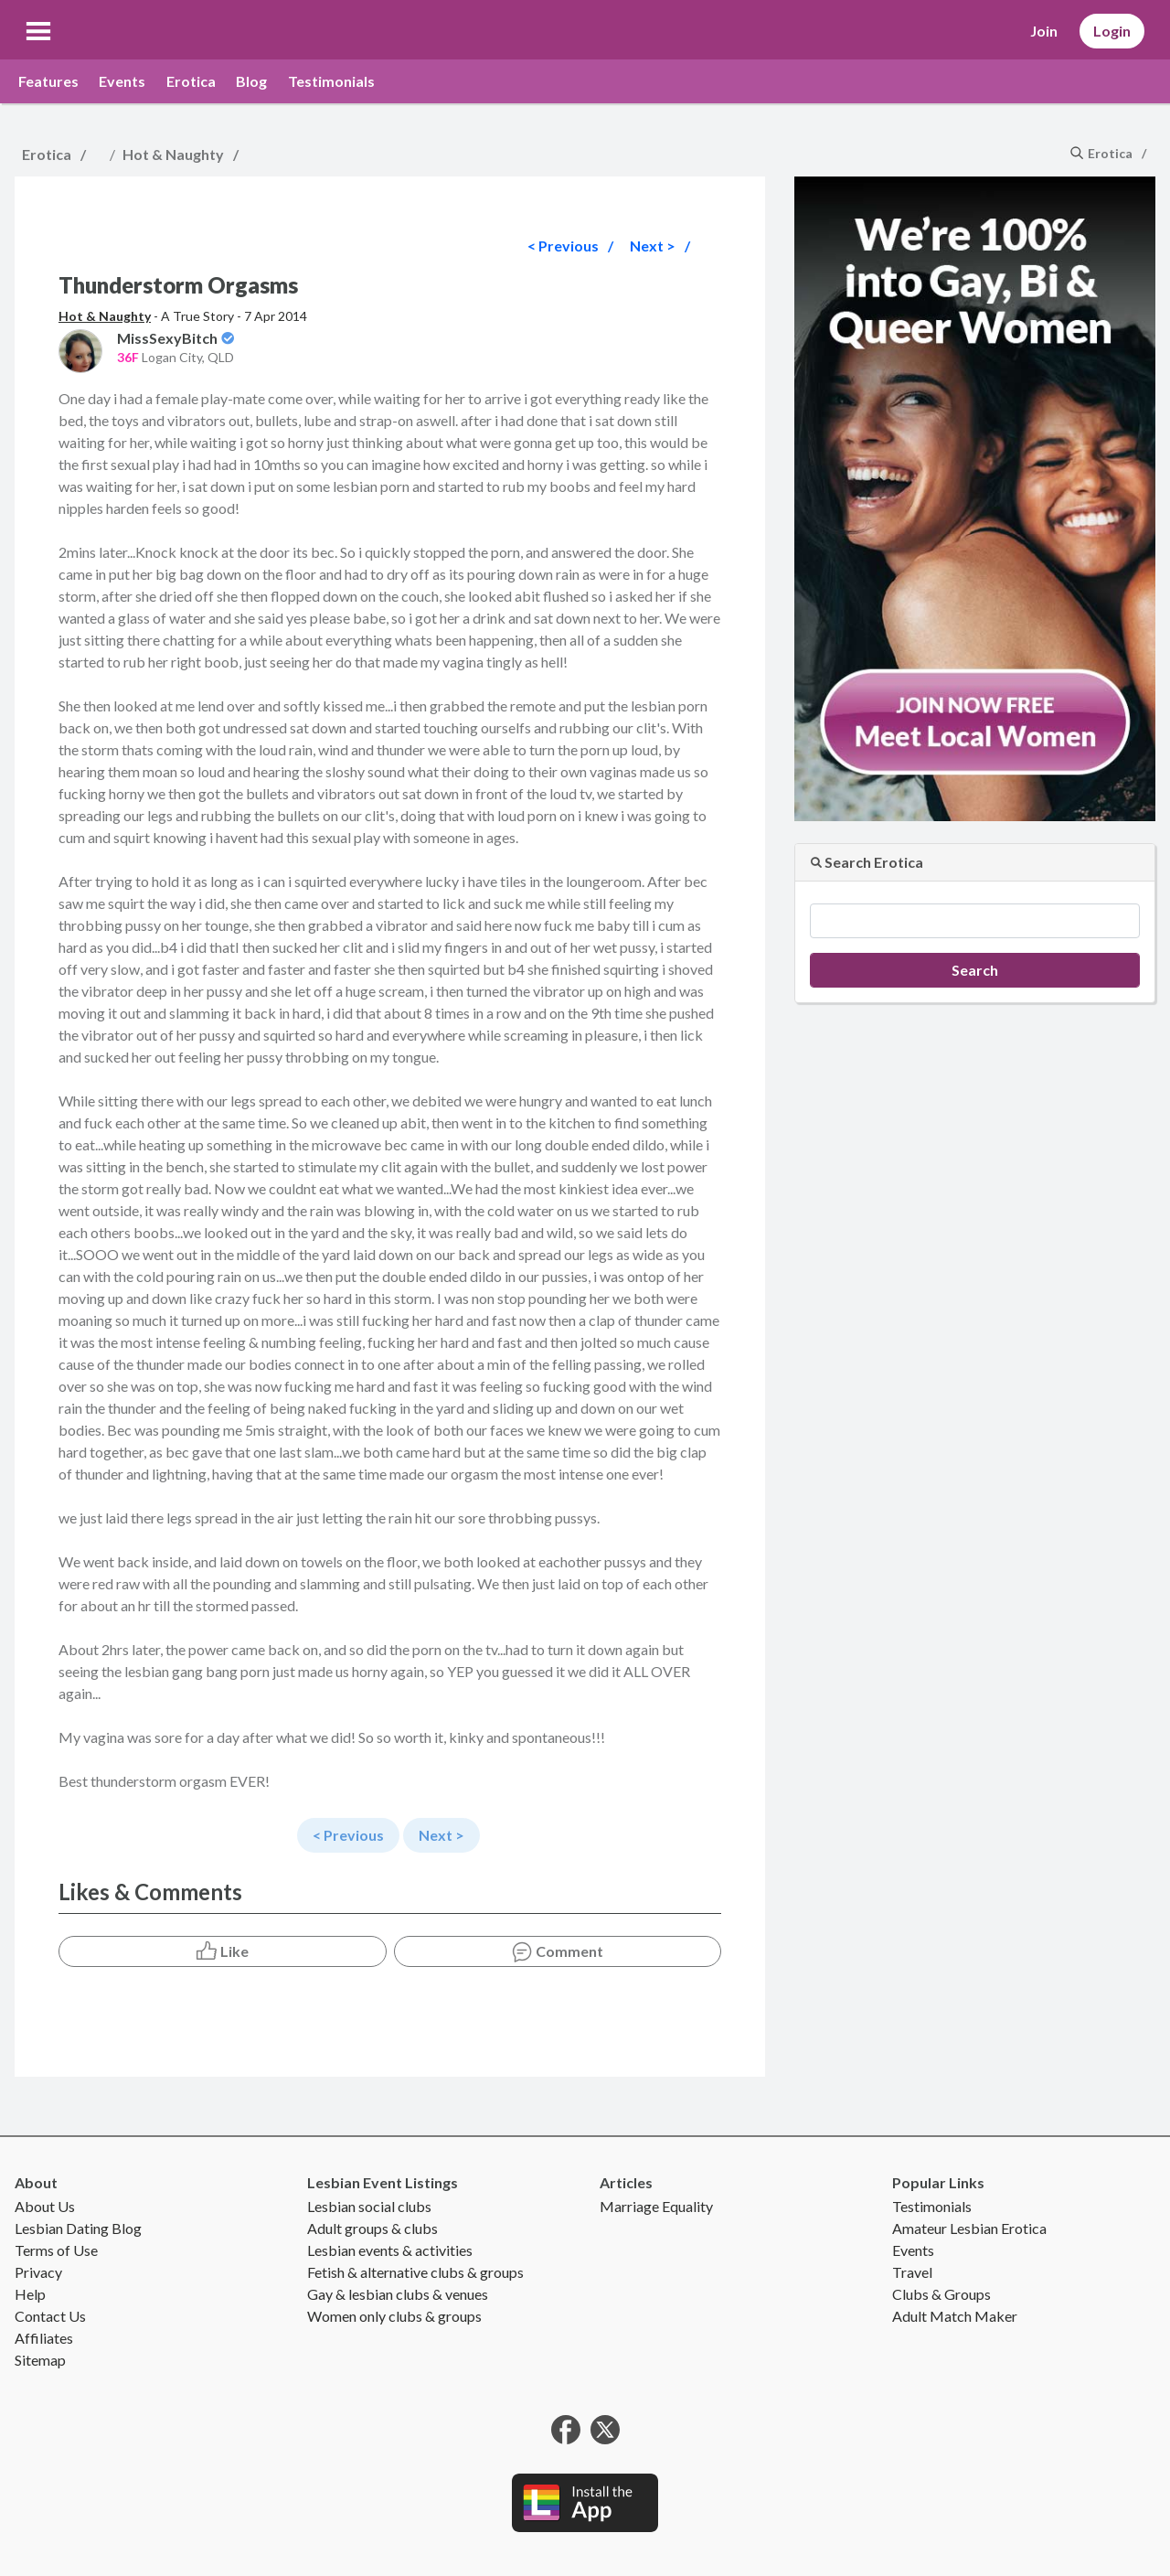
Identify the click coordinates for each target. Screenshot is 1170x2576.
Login (1112, 30)
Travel (912, 2272)
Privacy (38, 2272)
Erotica (191, 81)
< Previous (563, 245)
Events (122, 81)
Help (30, 2294)
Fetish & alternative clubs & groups (415, 2272)
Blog (251, 81)
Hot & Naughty (173, 154)
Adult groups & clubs (372, 2228)
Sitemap (40, 2359)
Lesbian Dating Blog (78, 2228)
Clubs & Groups (941, 2294)
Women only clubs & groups (394, 2316)
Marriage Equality (656, 2206)
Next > (652, 245)
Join (1044, 30)
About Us (45, 2206)
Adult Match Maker (954, 2316)
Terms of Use (56, 2250)
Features (48, 81)
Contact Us (50, 2316)
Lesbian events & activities (390, 2250)
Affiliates (44, 2337)
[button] (38, 31)
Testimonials (331, 81)
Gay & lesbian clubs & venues (397, 2294)
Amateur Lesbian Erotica (969, 2228)
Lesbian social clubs (369, 2206)
